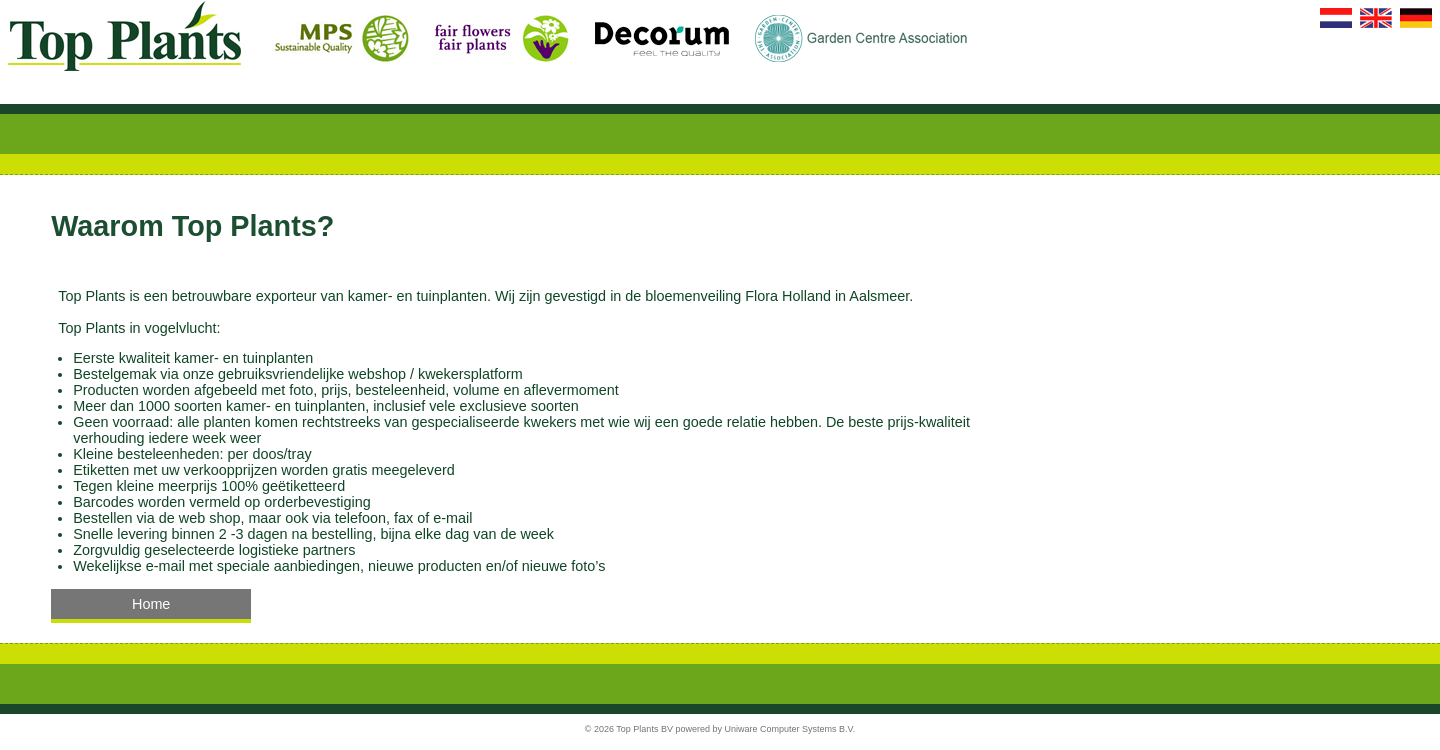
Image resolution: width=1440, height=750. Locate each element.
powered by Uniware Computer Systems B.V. (765, 729)
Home (151, 604)
